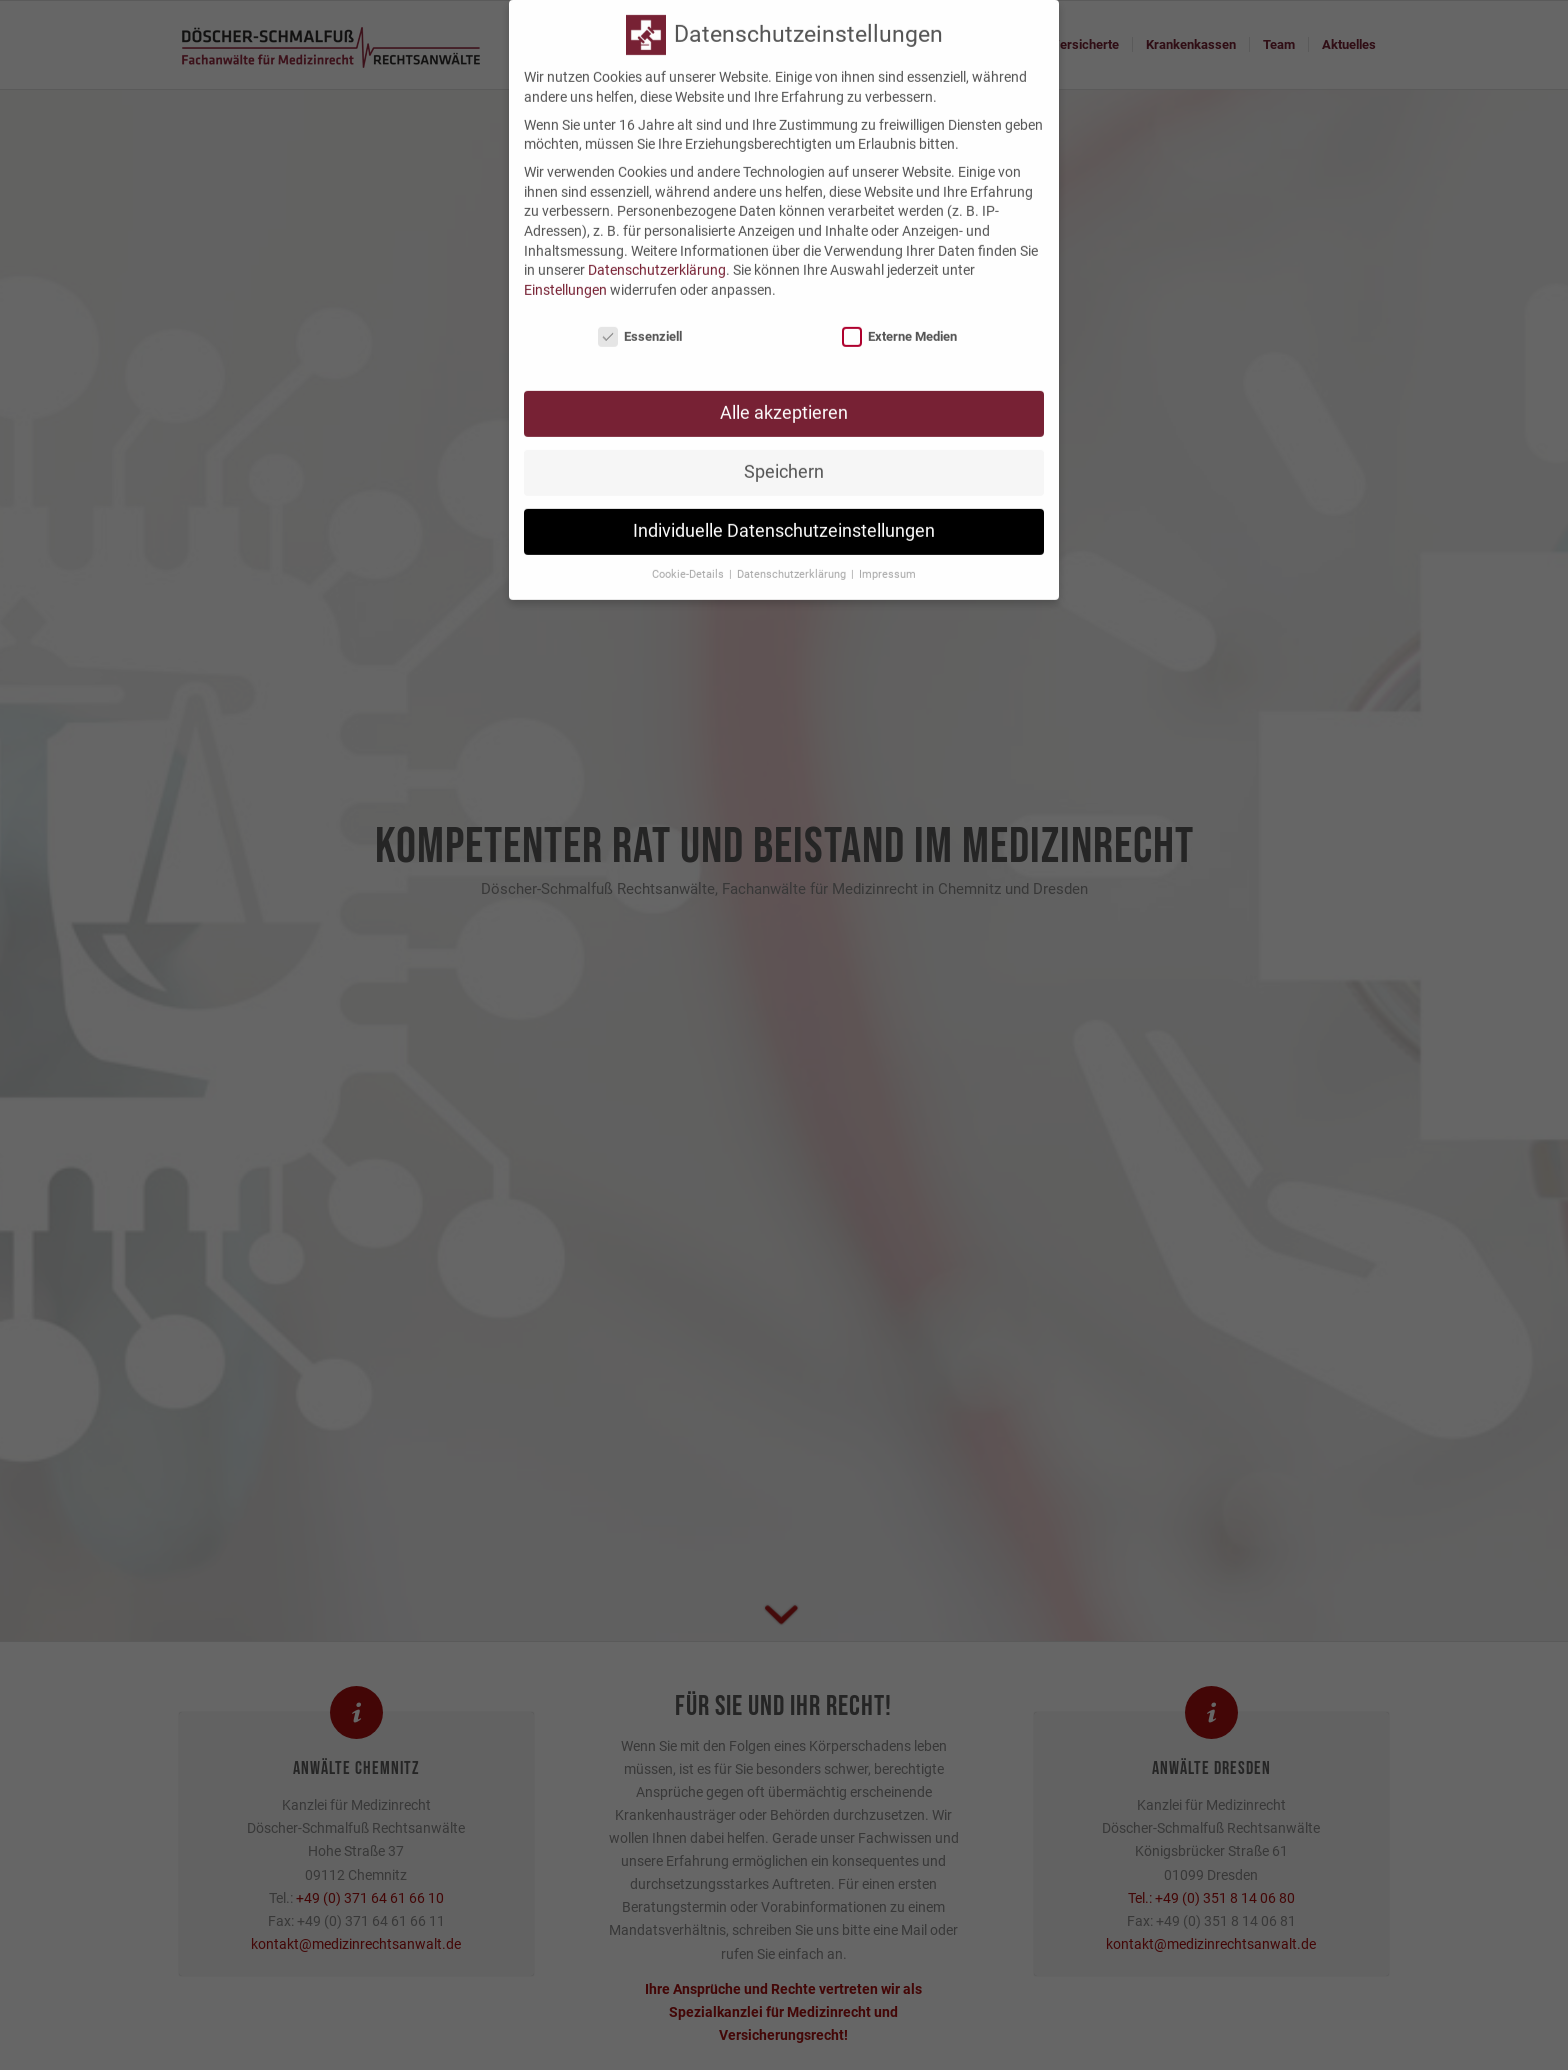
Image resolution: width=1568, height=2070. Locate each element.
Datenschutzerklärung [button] (793, 560)
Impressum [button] (887, 560)
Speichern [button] (784, 458)
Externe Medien (899, 321)
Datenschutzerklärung (657, 256)
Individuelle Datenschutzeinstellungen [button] (784, 517)
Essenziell (640, 321)
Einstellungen (565, 275)
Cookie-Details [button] (689, 560)
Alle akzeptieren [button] (784, 399)
